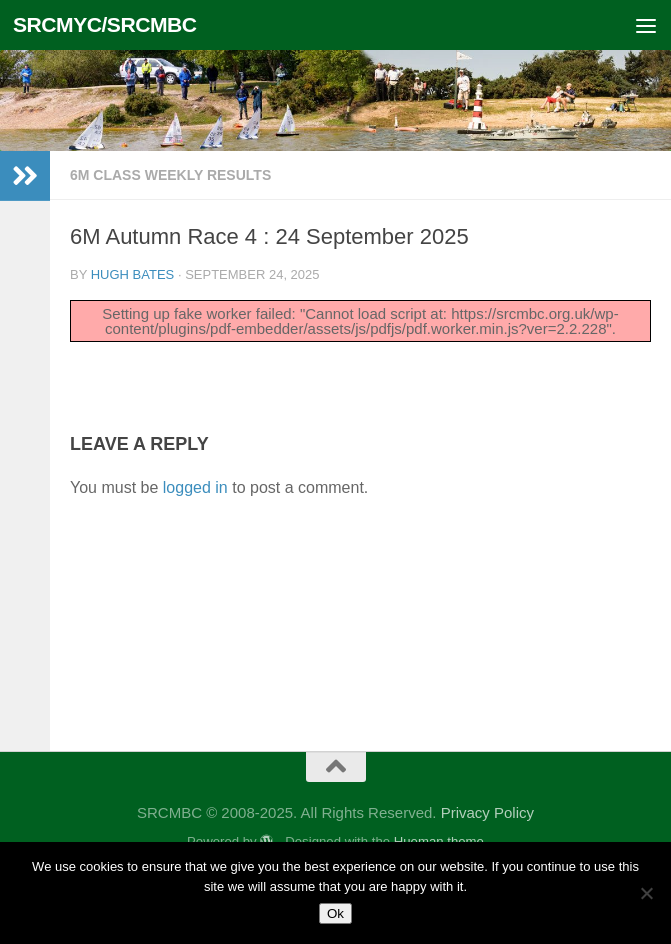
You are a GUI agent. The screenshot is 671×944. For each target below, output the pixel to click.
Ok (335, 913)
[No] (646, 893)
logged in (195, 487)
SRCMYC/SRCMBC (105, 24)
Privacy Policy (487, 812)
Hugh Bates (133, 274)
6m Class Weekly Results (170, 175)
